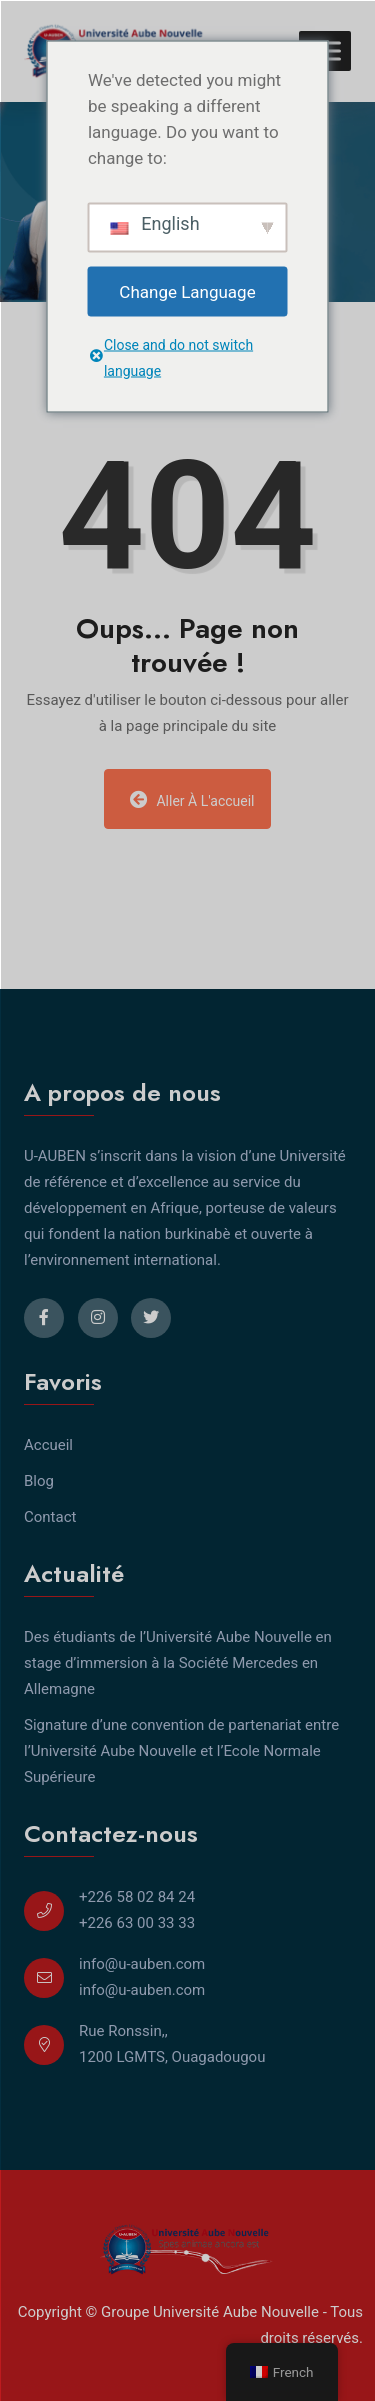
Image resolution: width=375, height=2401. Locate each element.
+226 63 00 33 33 (137, 1923)
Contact (50, 1517)
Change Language (187, 291)
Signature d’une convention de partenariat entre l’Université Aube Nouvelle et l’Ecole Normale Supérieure (181, 1751)
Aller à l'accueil (192, 799)
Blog (39, 1481)
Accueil (48, 1445)
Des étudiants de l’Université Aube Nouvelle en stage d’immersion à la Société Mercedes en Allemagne (178, 1663)
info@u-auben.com (142, 1964)
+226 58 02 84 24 (137, 1897)
